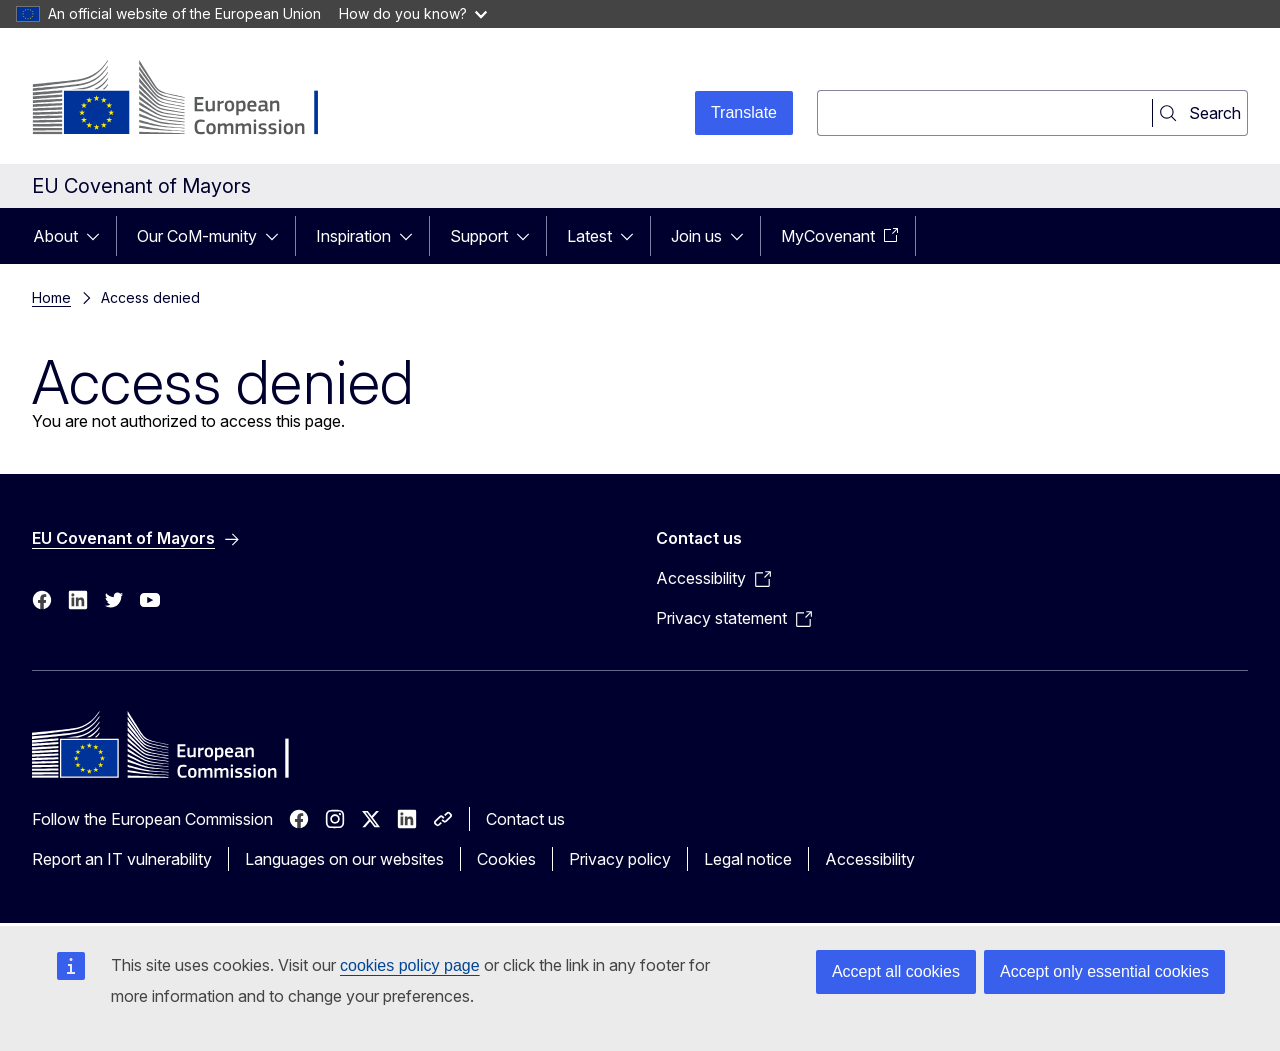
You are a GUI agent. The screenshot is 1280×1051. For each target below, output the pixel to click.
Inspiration (353, 236)
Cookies (506, 859)
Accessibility (870, 859)
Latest (589, 236)
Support (479, 236)
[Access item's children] (99, 236)
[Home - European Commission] (193, 100)
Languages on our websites (344, 859)
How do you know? (413, 13)
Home (51, 297)
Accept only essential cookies (1104, 971)
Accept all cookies (896, 971)
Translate (744, 112)
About (55, 236)
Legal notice (748, 859)
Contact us (525, 819)
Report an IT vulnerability (122, 859)
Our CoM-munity (197, 236)
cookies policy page (410, 965)
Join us (696, 236)
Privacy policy (620, 859)
